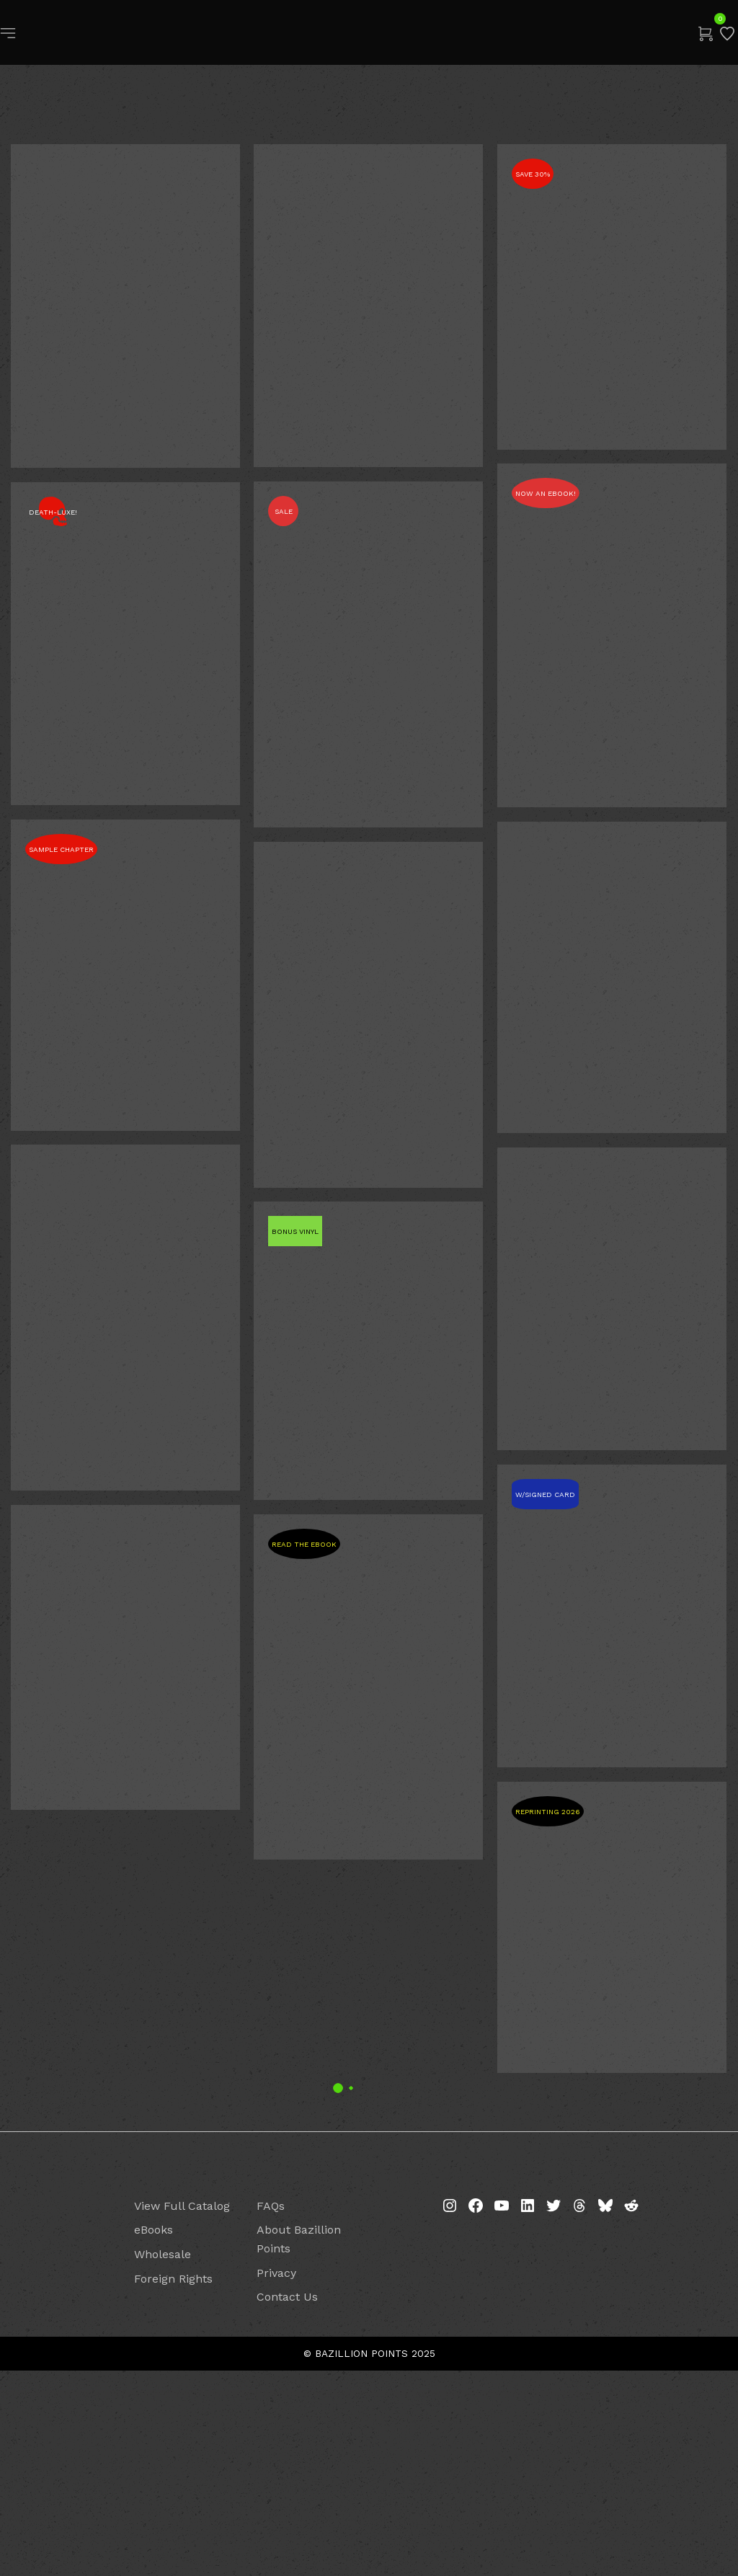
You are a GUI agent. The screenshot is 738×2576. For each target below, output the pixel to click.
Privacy (276, 2477)
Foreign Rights (173, 2483)
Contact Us (287, 2502)
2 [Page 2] (369, 2283)
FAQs (271, 2411)
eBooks (153, 2435)
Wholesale (162, 2459)
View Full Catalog (182, 2411)
